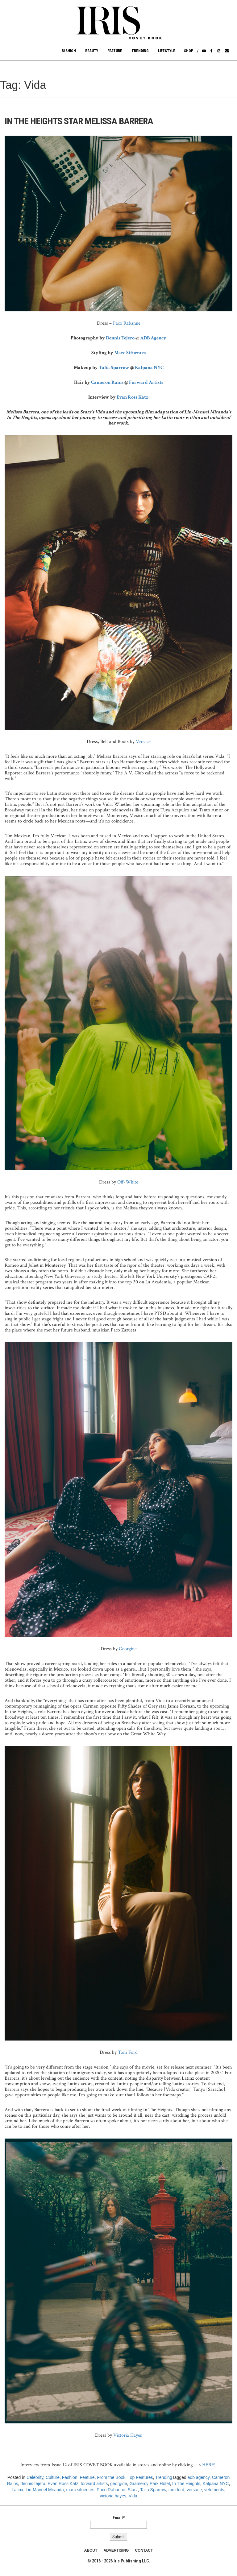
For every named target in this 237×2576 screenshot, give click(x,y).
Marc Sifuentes (130, 353)
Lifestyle (166, 51)
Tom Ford (128, 2052)
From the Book (111, 2477)
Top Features (140, 2477)
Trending (140, 51)
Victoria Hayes (127, 2435)
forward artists (94, 2483)
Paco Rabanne (126, 323)
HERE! (209, 2465)
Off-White (127, 1182)
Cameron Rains (107, 382)
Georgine (128, 1649)
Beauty (91, 51)
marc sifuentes (80, 2489)
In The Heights (186, 2483)
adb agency (199, 2477)
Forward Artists (146, 382)
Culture (53, 2477)
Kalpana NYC (149, 367)
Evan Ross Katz (133, 397)
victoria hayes (113, 2495)
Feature (114, 51)
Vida (133, 2495)
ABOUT (91, 2550)
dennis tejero (32, 2483)
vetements (214, 2489)
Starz (133, 2489)
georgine (118, 2483)
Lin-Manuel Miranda (45, 2489)
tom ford (176, 2489)
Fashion (69, 51)
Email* (118, 2522)
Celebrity (35, 2477)
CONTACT (144, 2550)
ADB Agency (153, 338)
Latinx (17, 2489)
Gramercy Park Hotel (150, 2483)
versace (194, 2489)
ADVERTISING (116, 2550)
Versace (143, 741)
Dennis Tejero (120, 338)
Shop (188, 51)
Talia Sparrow (114, 367)
